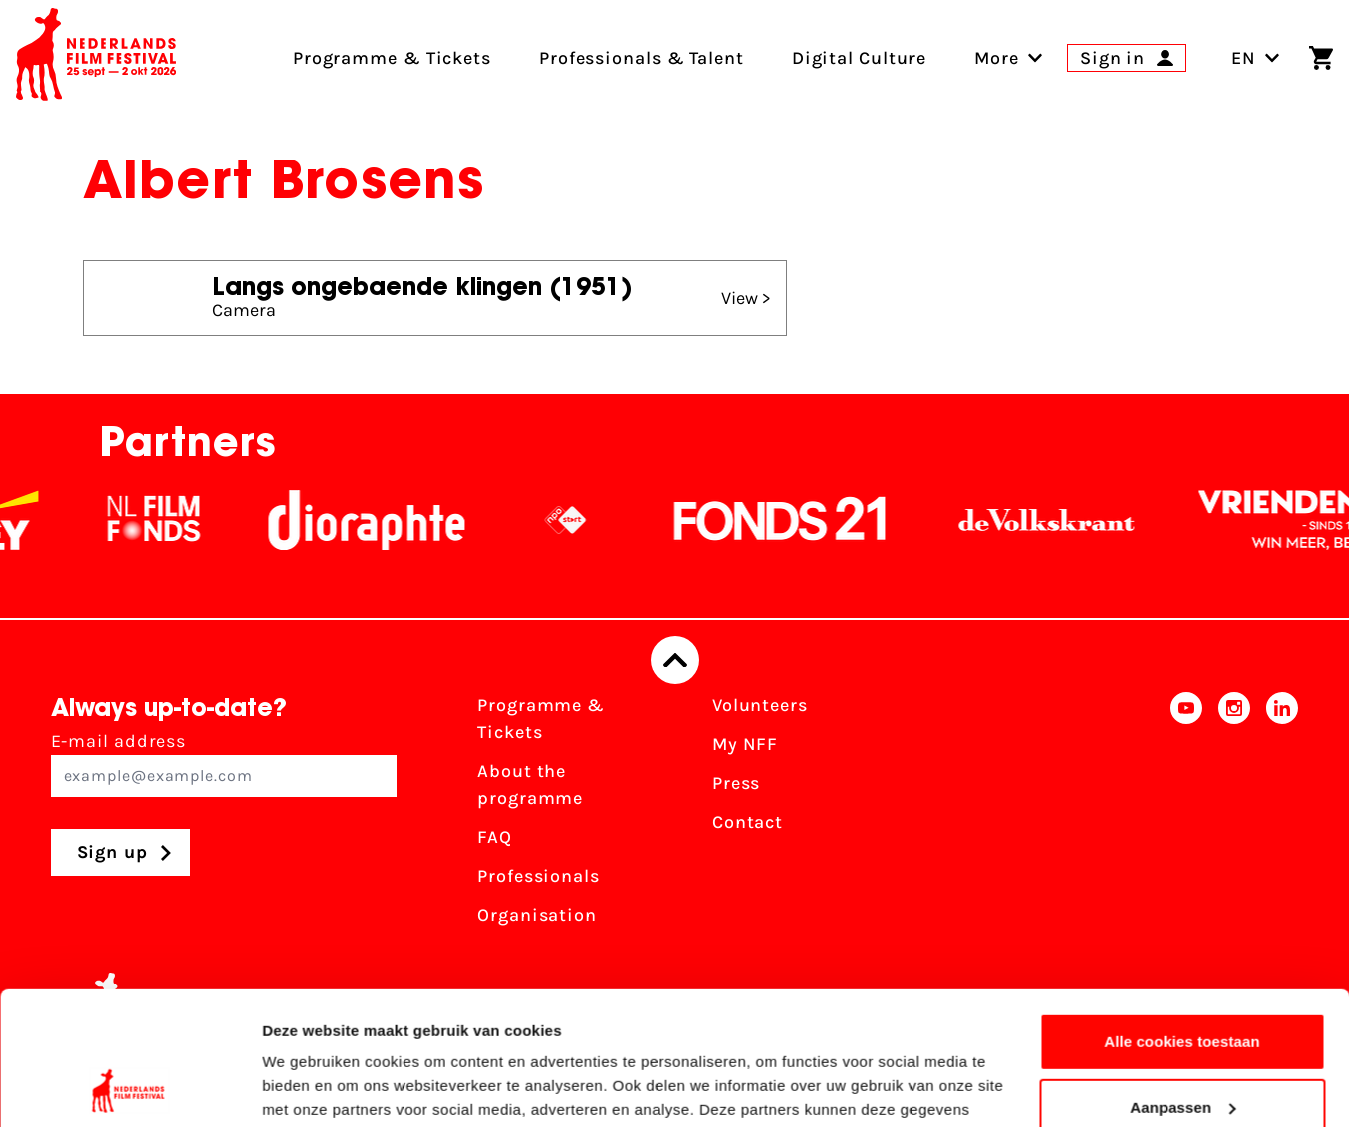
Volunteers (760, 705)
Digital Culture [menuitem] (859, 58)
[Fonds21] (797, 520)
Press (736, 783)
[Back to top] (675, 660)
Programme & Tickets (541, 718)
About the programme (530, 784)
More (996, 58)
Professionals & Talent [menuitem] (641, 58)
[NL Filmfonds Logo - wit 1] (170, 520)
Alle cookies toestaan (1182, 916)
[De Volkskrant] (1063, 520)
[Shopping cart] (1321, 58)
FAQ (494, 837)
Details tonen (309, 1087)
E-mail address (224, 763)
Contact (747, 822)
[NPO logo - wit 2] (582, 520)
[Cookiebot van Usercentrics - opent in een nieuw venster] (129, 1088)
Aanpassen (1182, 981)
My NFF (745, 744)
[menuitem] (996, 58)
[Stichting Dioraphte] (383, 520)
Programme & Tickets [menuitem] (392, 58)
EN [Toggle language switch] (1255, 58)
